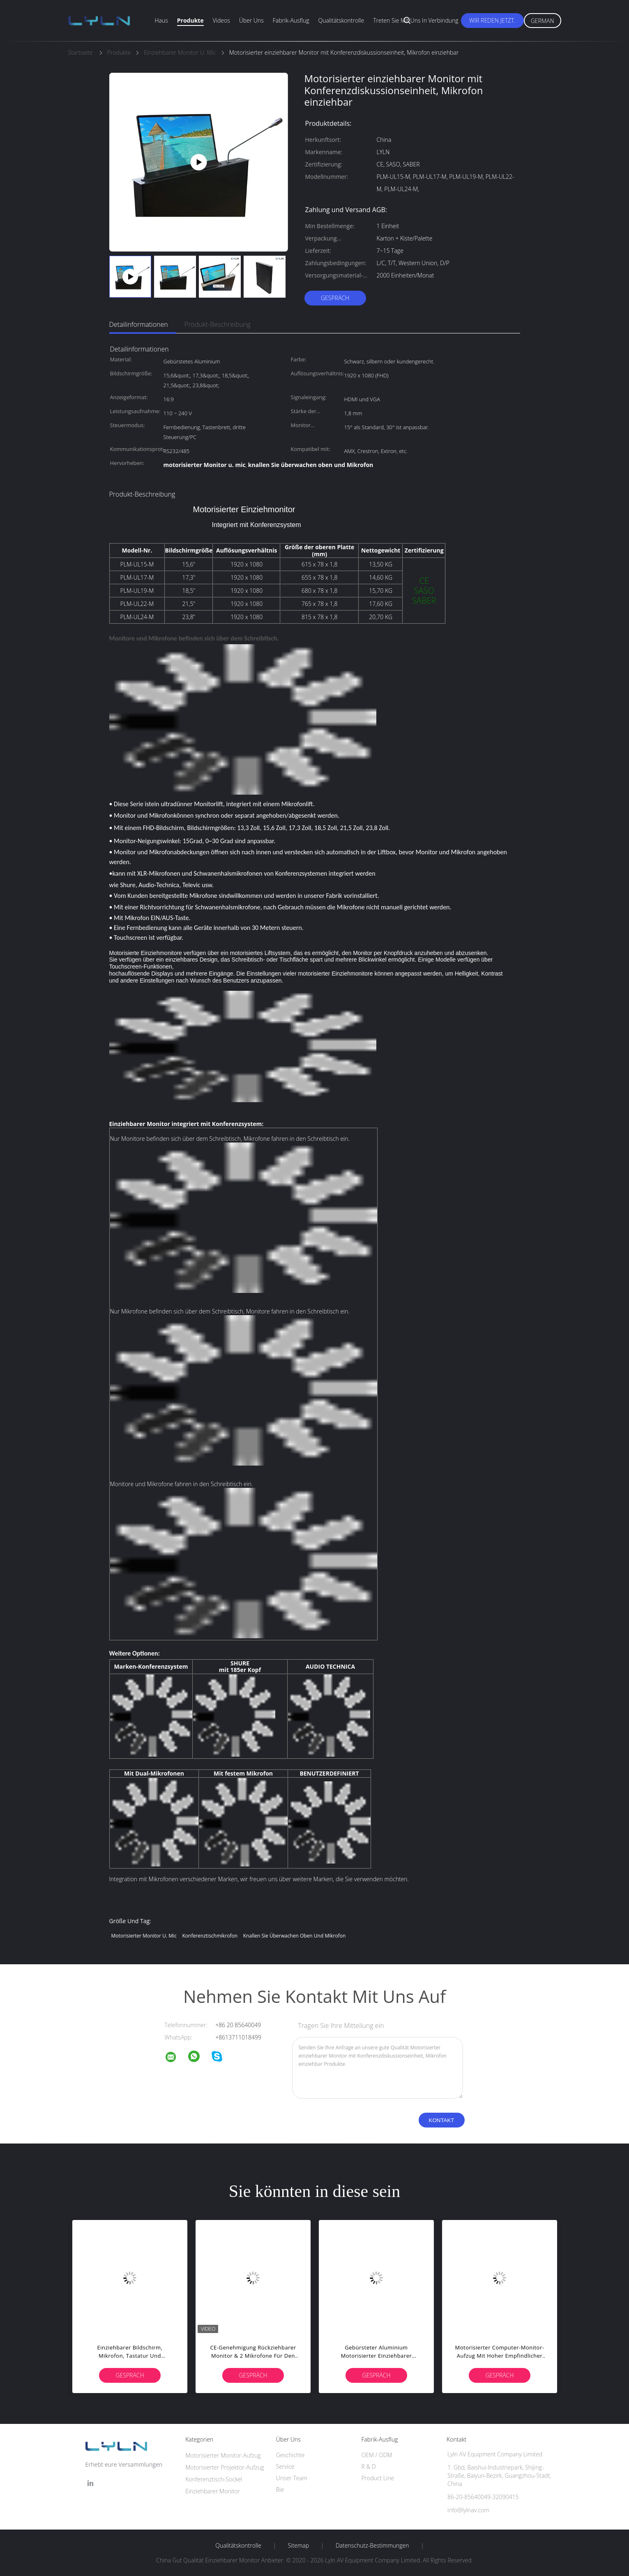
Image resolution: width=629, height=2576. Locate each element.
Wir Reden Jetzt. (492, 20)
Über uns (251, 20)
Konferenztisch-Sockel (213, 2479)
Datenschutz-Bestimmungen (372, 2545)
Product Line (377, 2478)
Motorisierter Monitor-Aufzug (223, 2455)
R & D (368, 2466)
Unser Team (291, 2478)
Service (285, 2466)
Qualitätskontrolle (341, 20)
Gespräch (335, 298)
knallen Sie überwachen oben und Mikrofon (294, 1935)
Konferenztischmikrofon (210, 1935)
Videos (221, 20)
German (542, 21)
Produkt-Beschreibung (217, 324)
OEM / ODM (376, 2455)
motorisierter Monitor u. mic (144, 1935)
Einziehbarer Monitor (212, 2491)
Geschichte (290, 2455)
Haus (161, 20)
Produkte (190, 20)
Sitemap (298, 2545)
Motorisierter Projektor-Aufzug (224, 2467)
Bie (280, 2489)
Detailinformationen (138, 324)
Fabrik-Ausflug (291, 20)
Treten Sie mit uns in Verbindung (416, 20)
